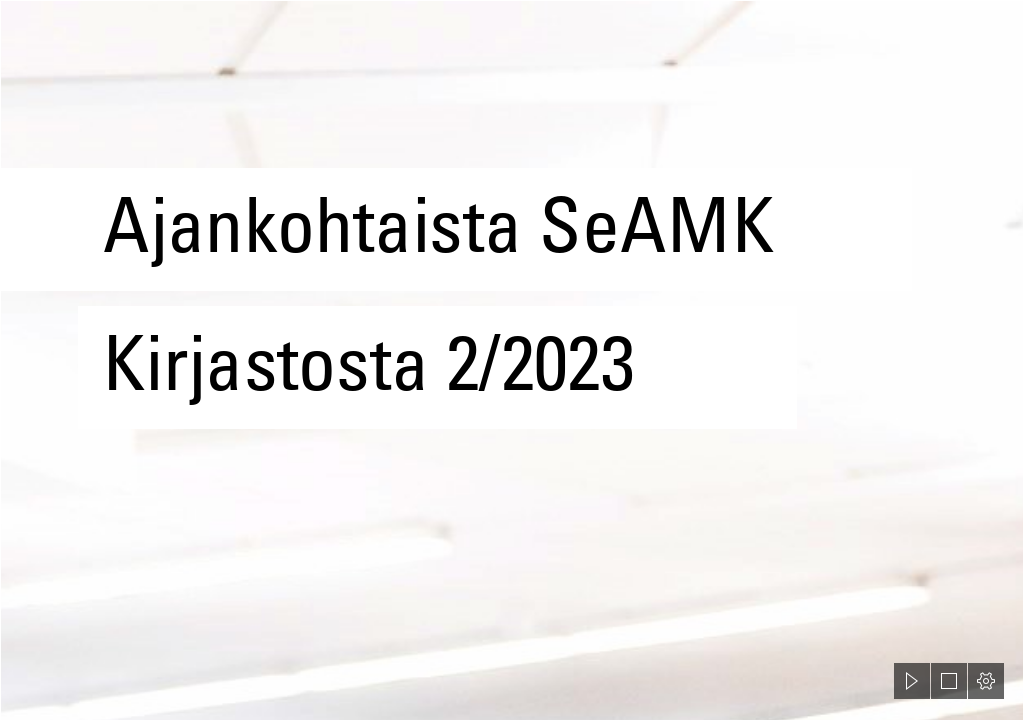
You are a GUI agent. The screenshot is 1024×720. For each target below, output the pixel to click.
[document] (512, 360)
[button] (912, 681)
